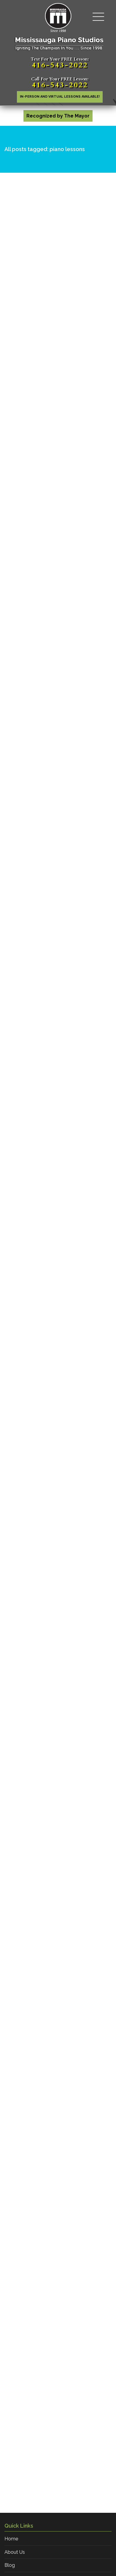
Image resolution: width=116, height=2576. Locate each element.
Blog (9, 2565)
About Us (14, 2552)
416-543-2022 (60, 65)
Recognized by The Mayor (58, 116)
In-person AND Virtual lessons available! (60, 97)
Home (11, 2539)
